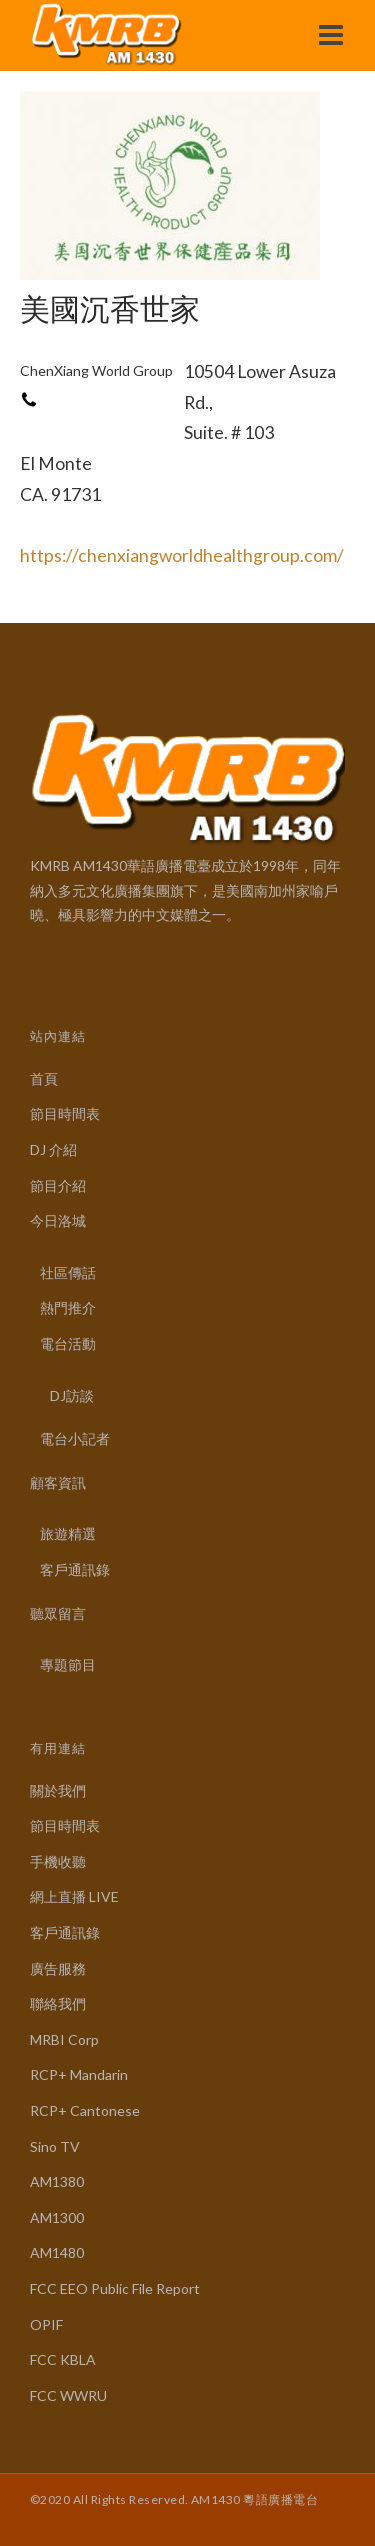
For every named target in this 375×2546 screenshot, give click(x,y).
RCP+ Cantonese (85, 2110)
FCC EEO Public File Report (115, 2288)
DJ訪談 (72, 1395)
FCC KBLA (63, 2359)
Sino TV (55, 2146)
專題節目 (68, 1664)
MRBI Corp (64, 2039)
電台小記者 (75, 1438)
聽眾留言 (58, 1613)
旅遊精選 (68, 1533)
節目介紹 (58, 1185)
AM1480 (57, 2252)
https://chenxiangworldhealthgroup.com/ (182, 555)
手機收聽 (58, 1861)
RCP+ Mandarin (79, 2074)
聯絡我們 (58, 2003)
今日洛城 (58, 1220)
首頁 (44, 1078)
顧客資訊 (58, 1482)
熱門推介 (68, 1307)
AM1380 (57, 2181)
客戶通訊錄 (75, 1569)
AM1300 (57, 2217)
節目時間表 (65, 1113)
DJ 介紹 (53, 1149)
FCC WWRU (68, 2395)
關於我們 (58, 1790)
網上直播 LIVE (74, 1896)
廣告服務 (58, 1968)
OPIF (46, 2324)
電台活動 (68, 1343)
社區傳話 (68, 1272)
